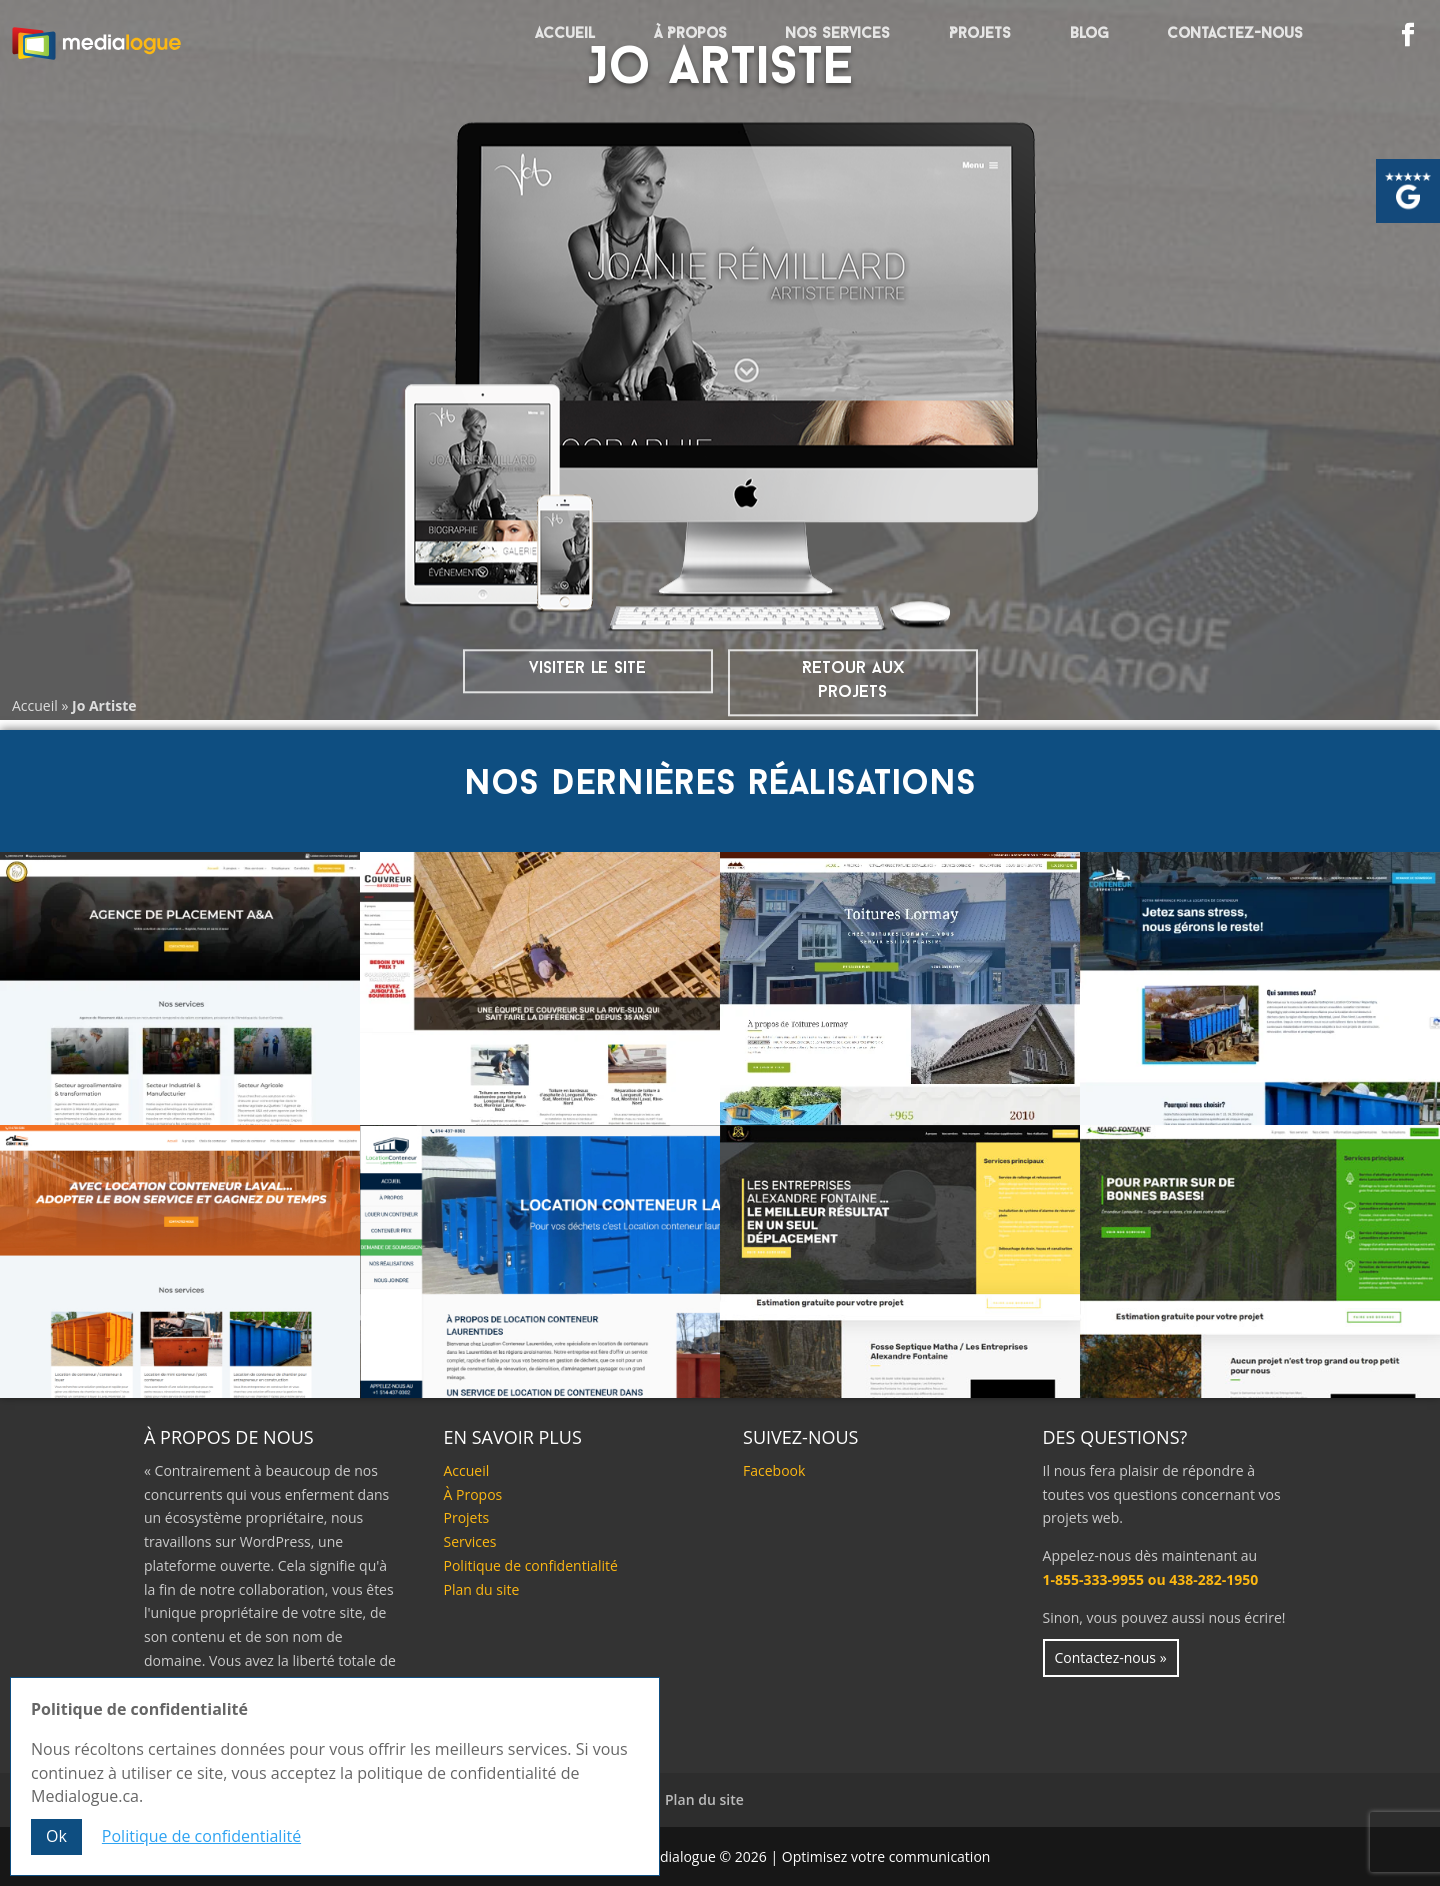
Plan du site (482, 1589)
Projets (980, 34)
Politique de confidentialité (531, 1565)
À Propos (690, 34)
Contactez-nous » (1111, 1657)
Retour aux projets (853, 680)
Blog (1089, 34)
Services (470, 1541)
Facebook (774, 1470)
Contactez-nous (1235, 34)
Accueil (565, 34)
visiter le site (587, 668)
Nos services (837, 34)
